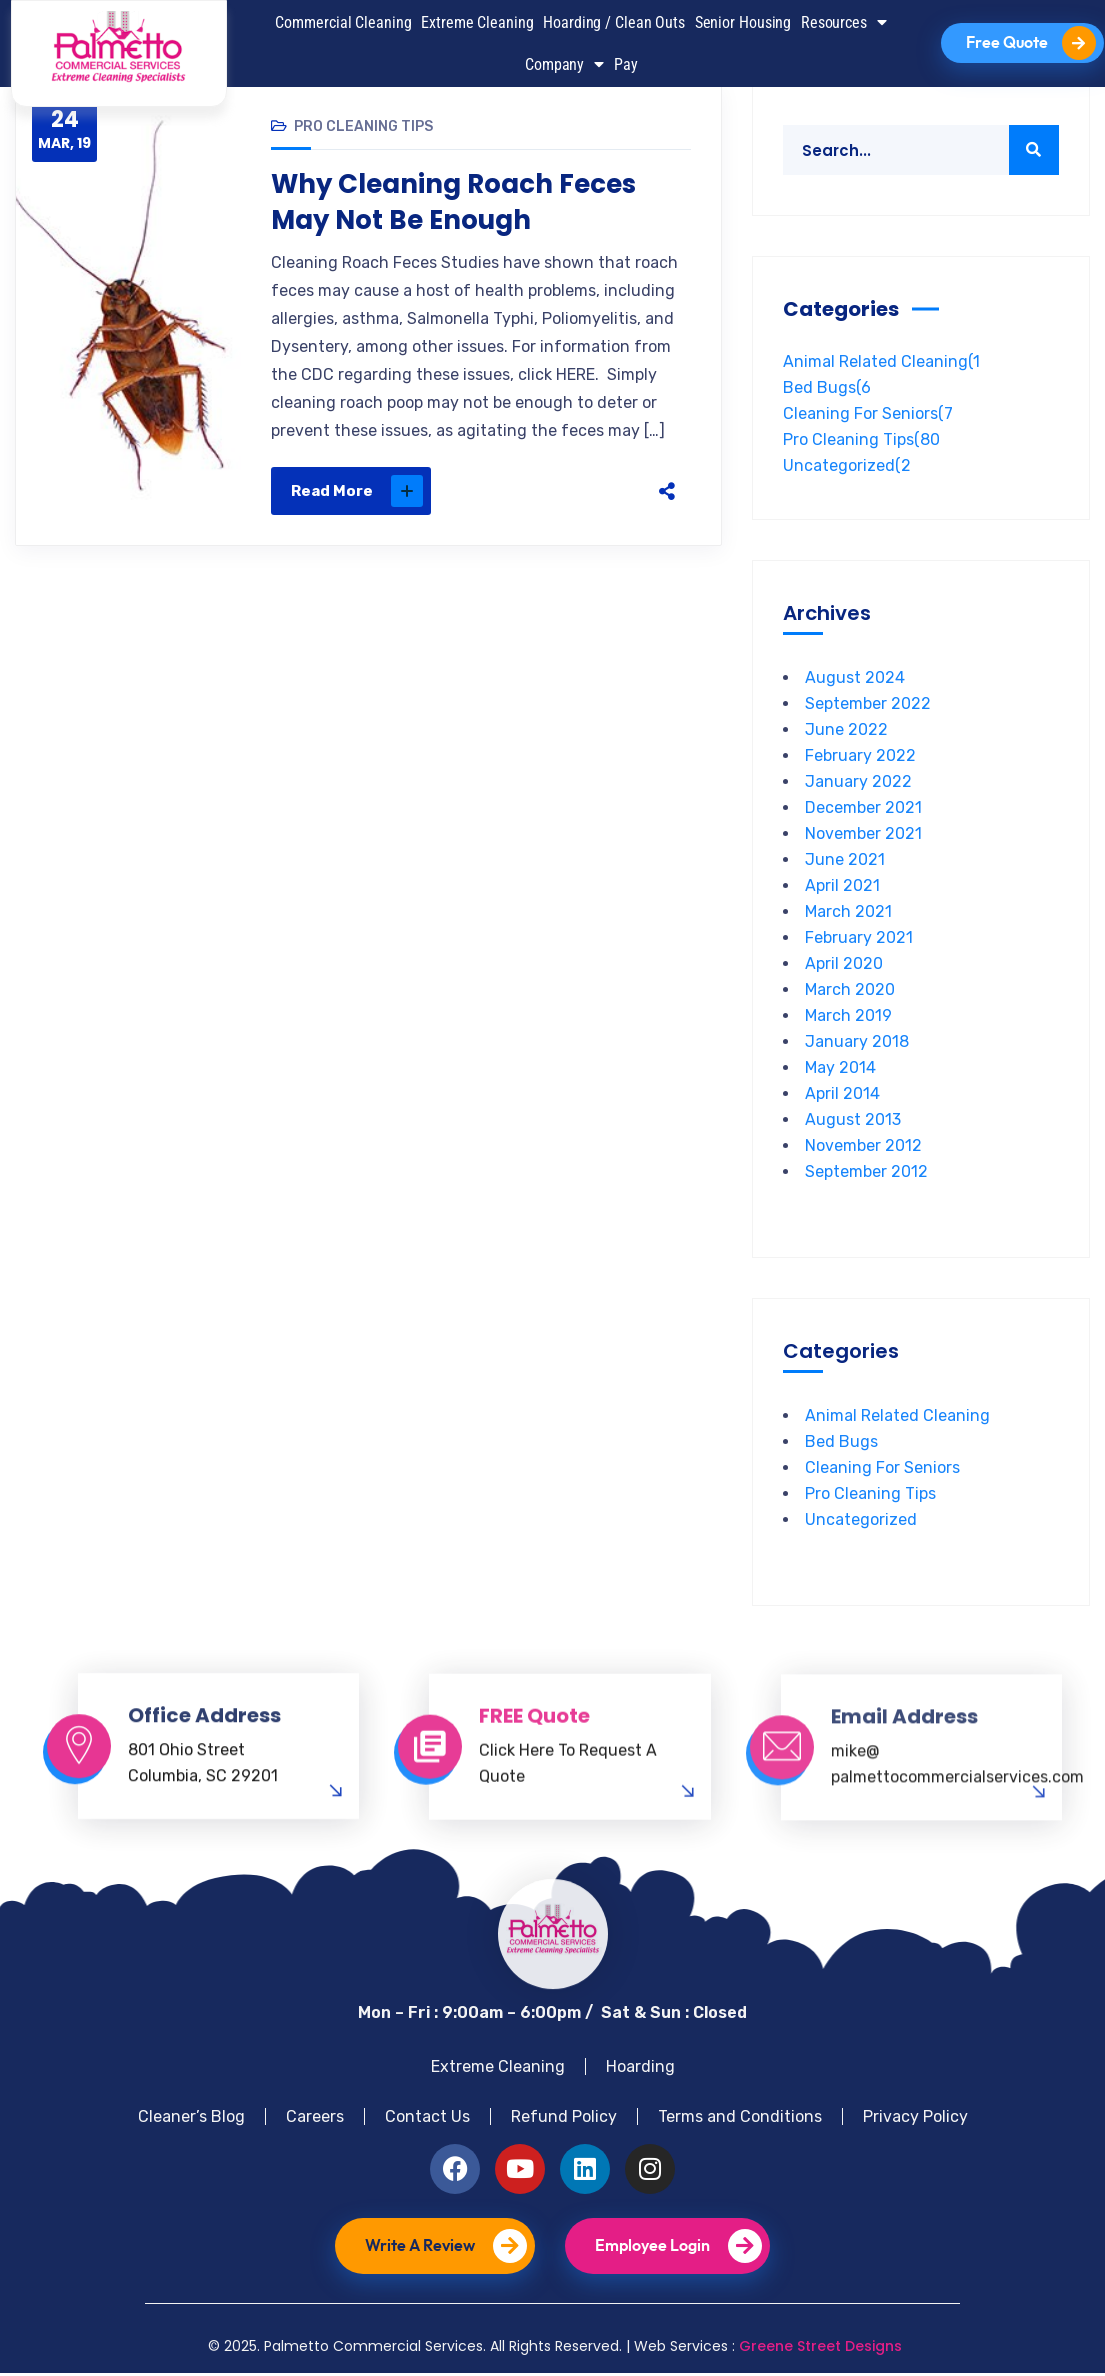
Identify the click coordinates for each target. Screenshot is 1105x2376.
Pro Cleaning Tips (363, 129)
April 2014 (842, 1096)
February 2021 (859, 940)
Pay (626, 64)
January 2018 (857, 1044)
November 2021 (863, 836)
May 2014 (840, 1070)
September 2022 (868, 706)
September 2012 (866, 1174)
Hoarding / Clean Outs (614, 22)
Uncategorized (847, 468)
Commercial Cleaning (343, 22)
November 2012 (863, 1148)
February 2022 (860, 758)
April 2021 (842, 888)
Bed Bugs (827, 390)
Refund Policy (564, 2119)
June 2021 (845, 862)
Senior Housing (743, 22)
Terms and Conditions (740, 2119)
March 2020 (850, 992)
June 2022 (846, 732)
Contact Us (427, 2119)
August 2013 (853, 1122)
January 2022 (858, 784)
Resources (844, 22)
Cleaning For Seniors (868, 416)
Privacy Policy (915, 2119)
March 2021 (848, 914)
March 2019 (848, 1018)
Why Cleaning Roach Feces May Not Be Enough (453, 205)
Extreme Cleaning (477, 22)
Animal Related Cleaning (881, 364)
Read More (357, 494)
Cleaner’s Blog (191, 2119)
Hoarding (640, 2069)
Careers (315, 2119)
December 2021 (863, 810)
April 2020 (844, 966)
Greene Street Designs (820, 2349)
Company (564, 64)
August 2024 (855, 680)
